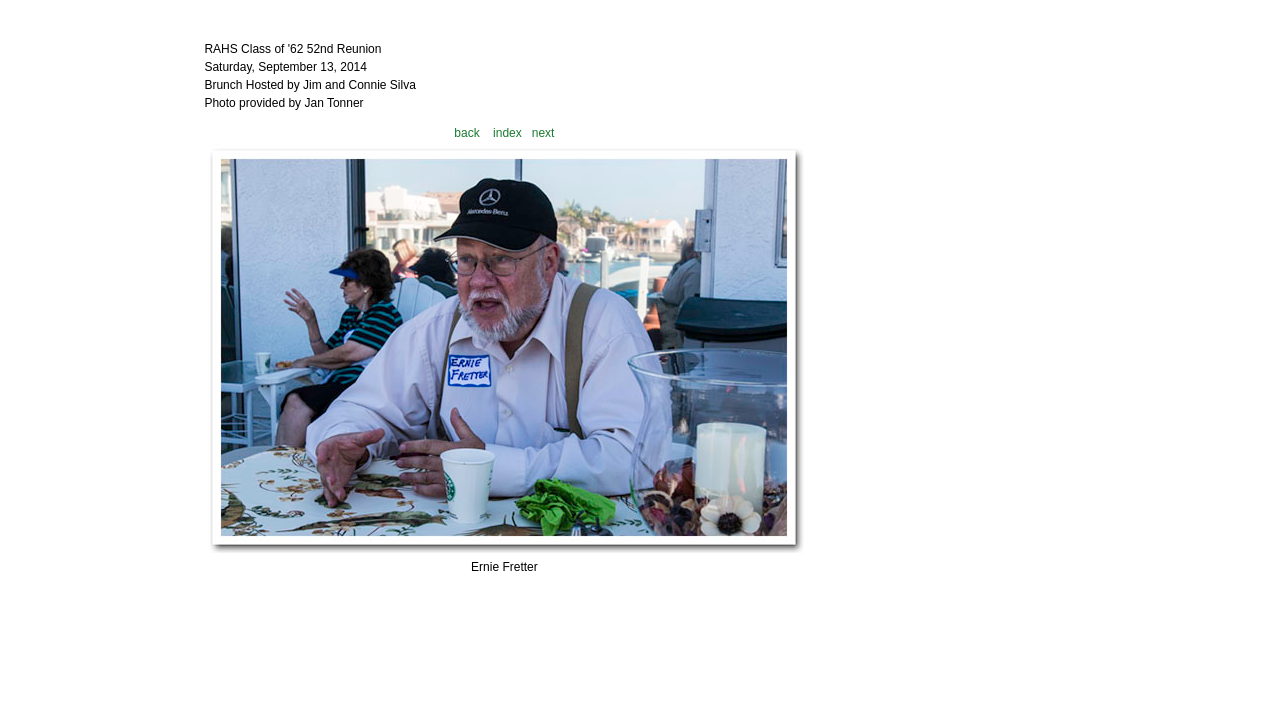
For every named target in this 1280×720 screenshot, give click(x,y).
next (543, 133)
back (466, 133)
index (507, 133)
